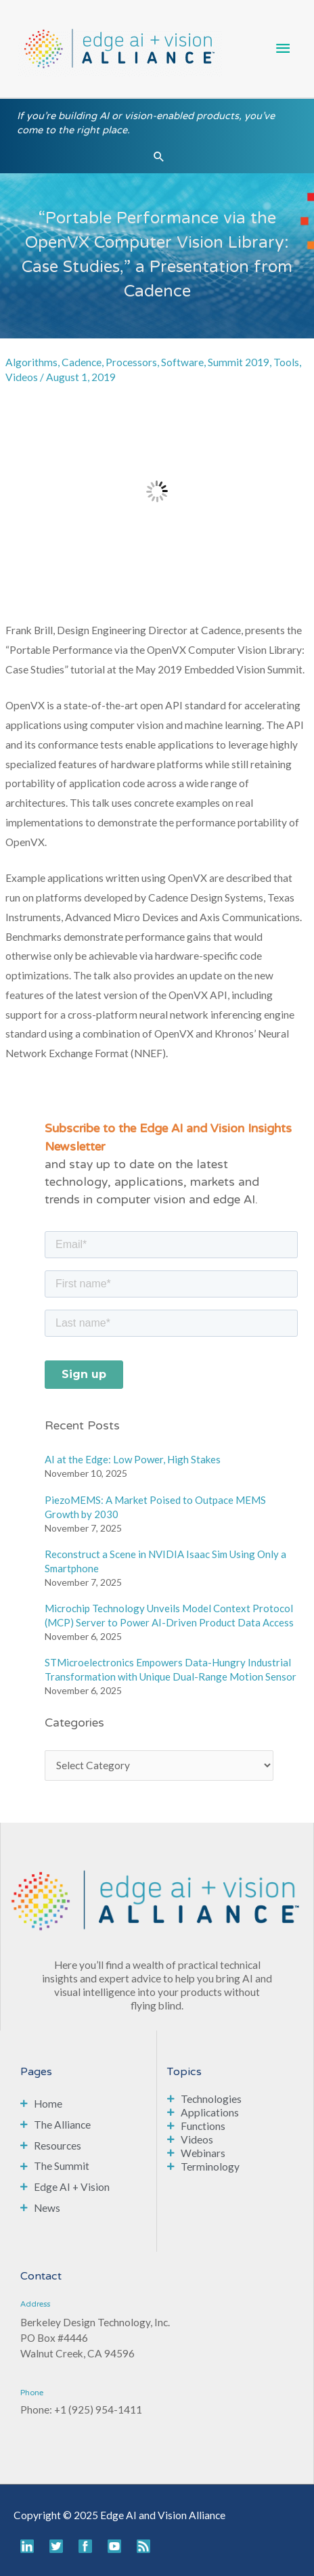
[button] (159, 156)
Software (182, 362)
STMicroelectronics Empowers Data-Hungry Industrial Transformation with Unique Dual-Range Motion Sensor (170, 1669)
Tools (286, 362)
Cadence (82, 362)
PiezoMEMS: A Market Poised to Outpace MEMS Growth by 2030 (155, 1507)
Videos (21, 377)
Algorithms (31, 362)
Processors (131, 362)
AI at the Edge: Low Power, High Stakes (133, 1459)
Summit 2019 (238, 362)
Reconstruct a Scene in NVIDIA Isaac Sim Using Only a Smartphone (165, 1561)
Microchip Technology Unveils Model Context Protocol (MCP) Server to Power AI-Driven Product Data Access (169, 1615)
